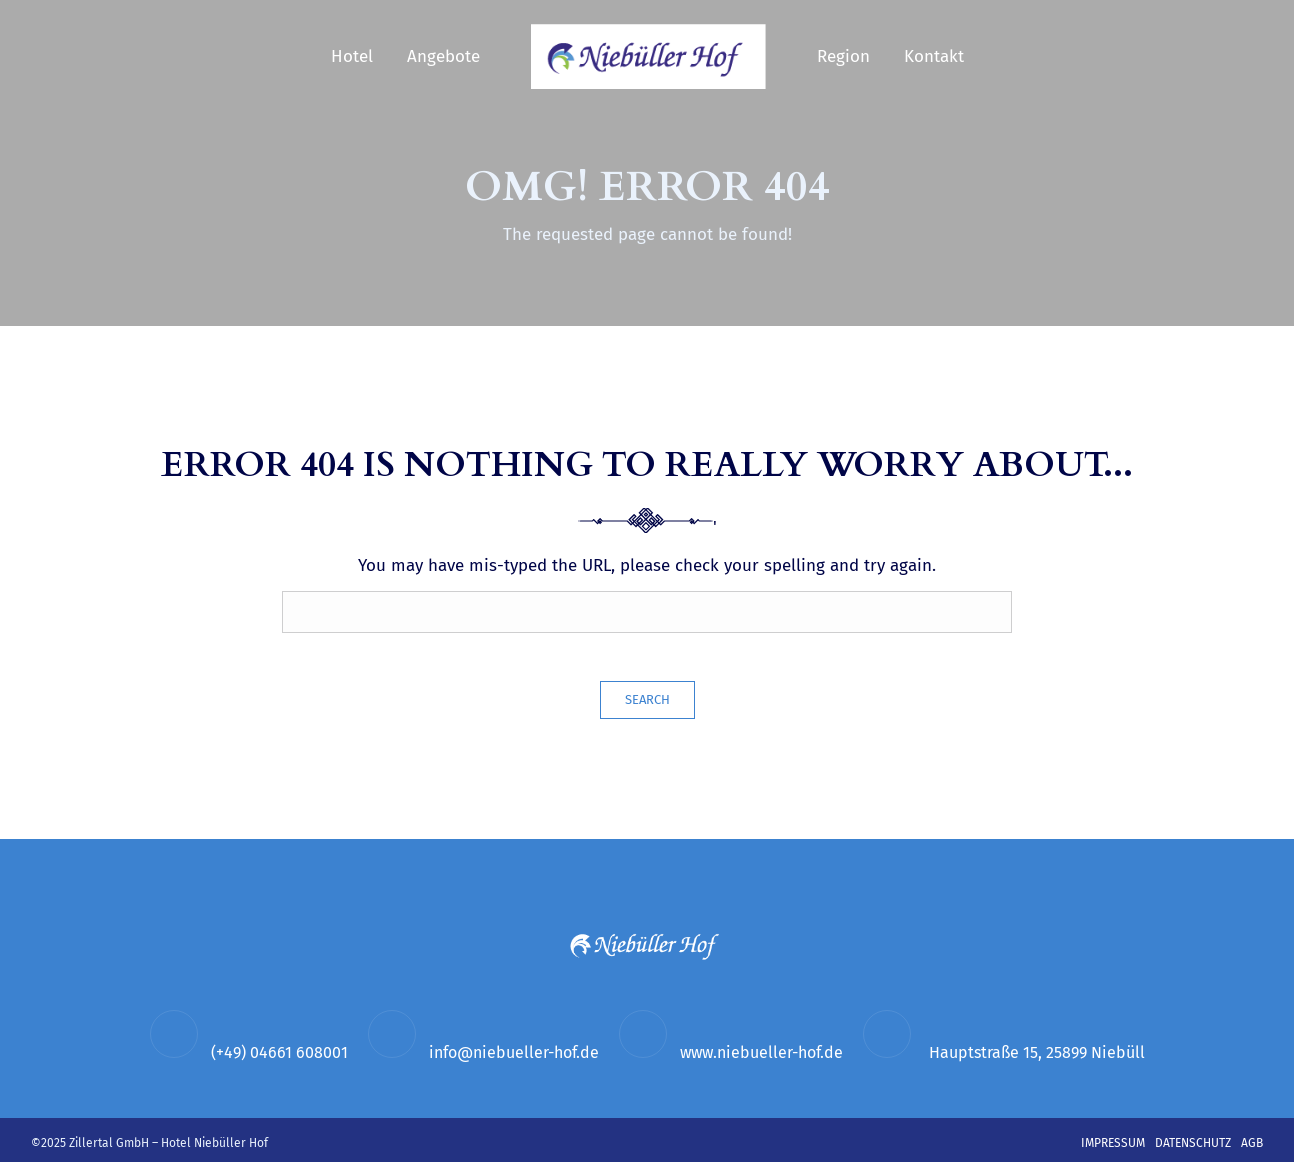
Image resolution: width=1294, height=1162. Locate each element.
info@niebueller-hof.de (514, 1052)
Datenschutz (1193, 1143)
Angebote (443, 56)
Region (843, 56)
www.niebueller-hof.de (761, 1052)
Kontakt (934, 56)
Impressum (1113, 1143)
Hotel (352, 56)
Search (647, 699)
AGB (1252, 1143)
